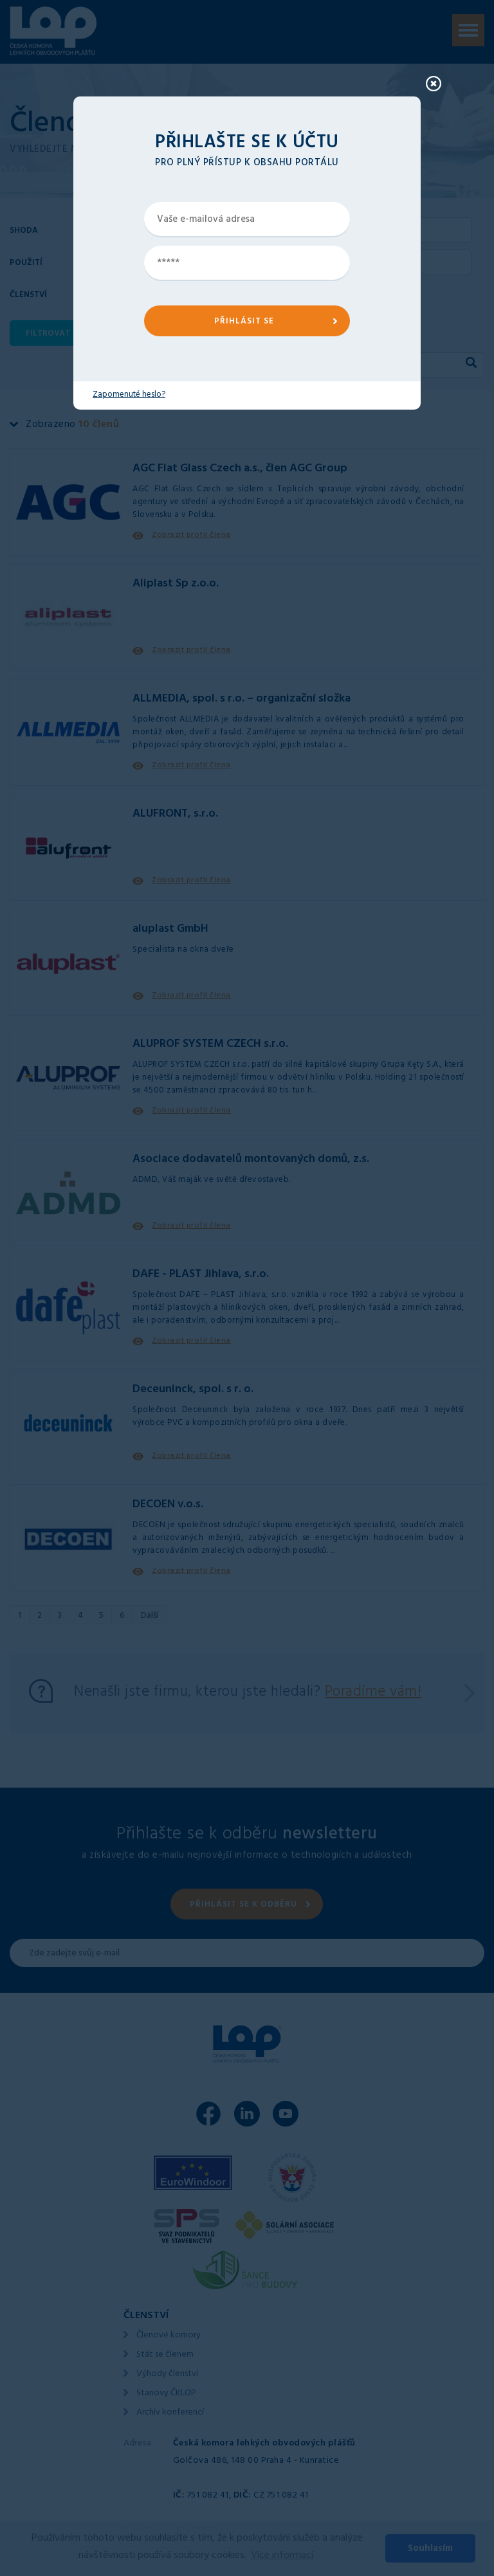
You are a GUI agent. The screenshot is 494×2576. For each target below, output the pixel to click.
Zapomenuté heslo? (129, 395)
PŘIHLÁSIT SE (244, 322)
